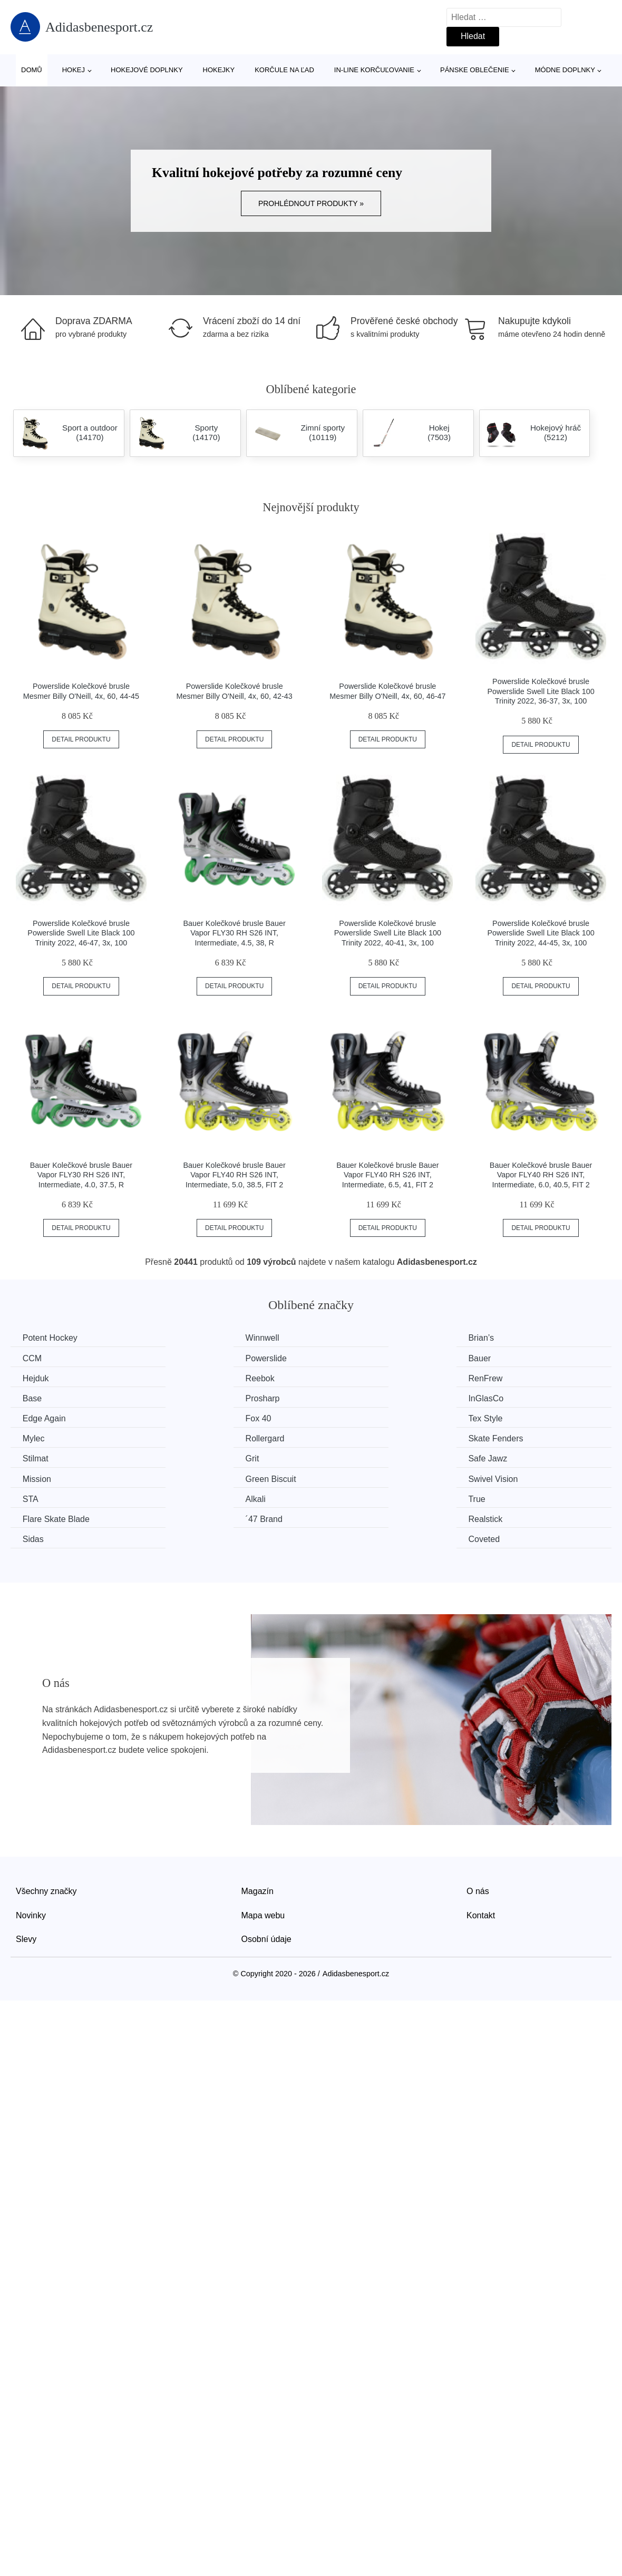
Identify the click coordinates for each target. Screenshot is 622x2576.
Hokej (73, 70)
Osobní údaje (266, 1876)
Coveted (502, 1476)
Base (187, 1377)
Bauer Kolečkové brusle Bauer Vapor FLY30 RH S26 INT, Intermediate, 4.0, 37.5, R (81, 1175)
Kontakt (480, 1852)
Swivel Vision (511, 1436)
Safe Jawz (43, 1436)
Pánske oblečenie (474, 70)
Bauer (189, 1357)
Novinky (31, 1852)
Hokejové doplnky (147, 70)
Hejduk (345, 1357)
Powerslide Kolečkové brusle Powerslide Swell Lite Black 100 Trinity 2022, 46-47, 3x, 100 (80, 933)
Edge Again (45, 1397)
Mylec (498, 1397)
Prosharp (349, 1377)
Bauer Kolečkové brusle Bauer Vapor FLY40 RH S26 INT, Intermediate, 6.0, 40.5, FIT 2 (541, 1175)
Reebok (501, 1357)
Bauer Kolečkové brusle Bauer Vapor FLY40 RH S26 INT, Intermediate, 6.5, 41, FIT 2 (387, 1175)
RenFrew (41, 1377)
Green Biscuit (357, 1436)
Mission (192, 1436)
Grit (493, 1417)
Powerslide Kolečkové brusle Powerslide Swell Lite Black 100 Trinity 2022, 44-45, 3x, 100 (540, 933)
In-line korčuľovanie (374, 70)
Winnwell (195, 1337)
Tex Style (349, 1397)
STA (32, 1456)
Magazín (257, 1828)
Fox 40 (191, 1397)
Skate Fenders (205, 1417)
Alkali (188, 1456)
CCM (496, 1337)
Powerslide (44, 1357)
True (340, 1456)
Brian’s (345, 1337)
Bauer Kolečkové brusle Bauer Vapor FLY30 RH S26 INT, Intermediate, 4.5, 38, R (234, 933)
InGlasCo (504, 1377)
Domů (31, 70)
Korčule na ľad (284, 70)
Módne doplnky (565, 70)
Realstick (195, 1476)
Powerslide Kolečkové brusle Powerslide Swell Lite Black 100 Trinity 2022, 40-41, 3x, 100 (387, 933)
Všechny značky (46, 1828)
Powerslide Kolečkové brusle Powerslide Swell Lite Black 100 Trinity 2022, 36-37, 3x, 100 (540, 691)
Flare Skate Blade (520, 1456)
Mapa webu (263, 1852)
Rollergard (43, 1417)
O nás (477, 1828)
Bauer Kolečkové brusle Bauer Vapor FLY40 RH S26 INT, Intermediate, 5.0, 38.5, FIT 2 (234, 1175)
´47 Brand (42, 1476)
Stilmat (345, 1417)
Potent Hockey (51, 1337)
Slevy (26, 1876)
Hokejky (219, 70)
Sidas (342, 1476)
